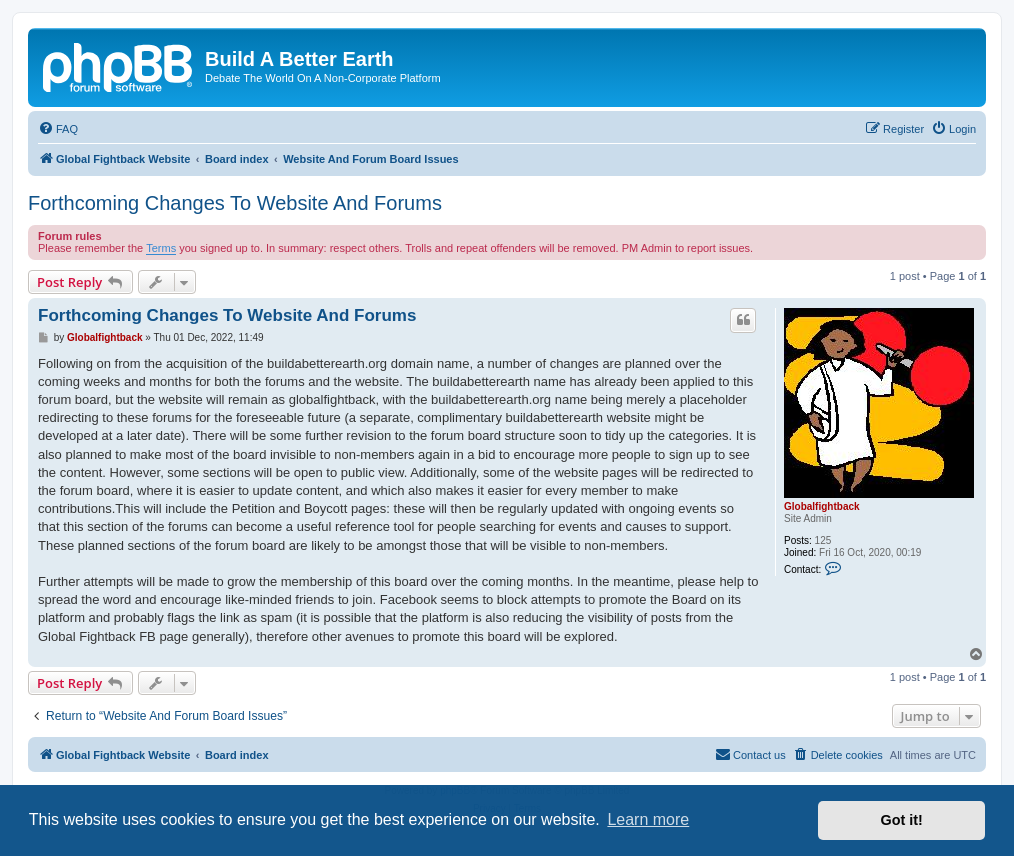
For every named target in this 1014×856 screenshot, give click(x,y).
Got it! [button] (902, 820)
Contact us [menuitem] (750, 754)
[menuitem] (58, 129)
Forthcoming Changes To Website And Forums (235, 203)
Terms (161, 248)
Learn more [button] (648, 819)
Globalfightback (822, 506)
